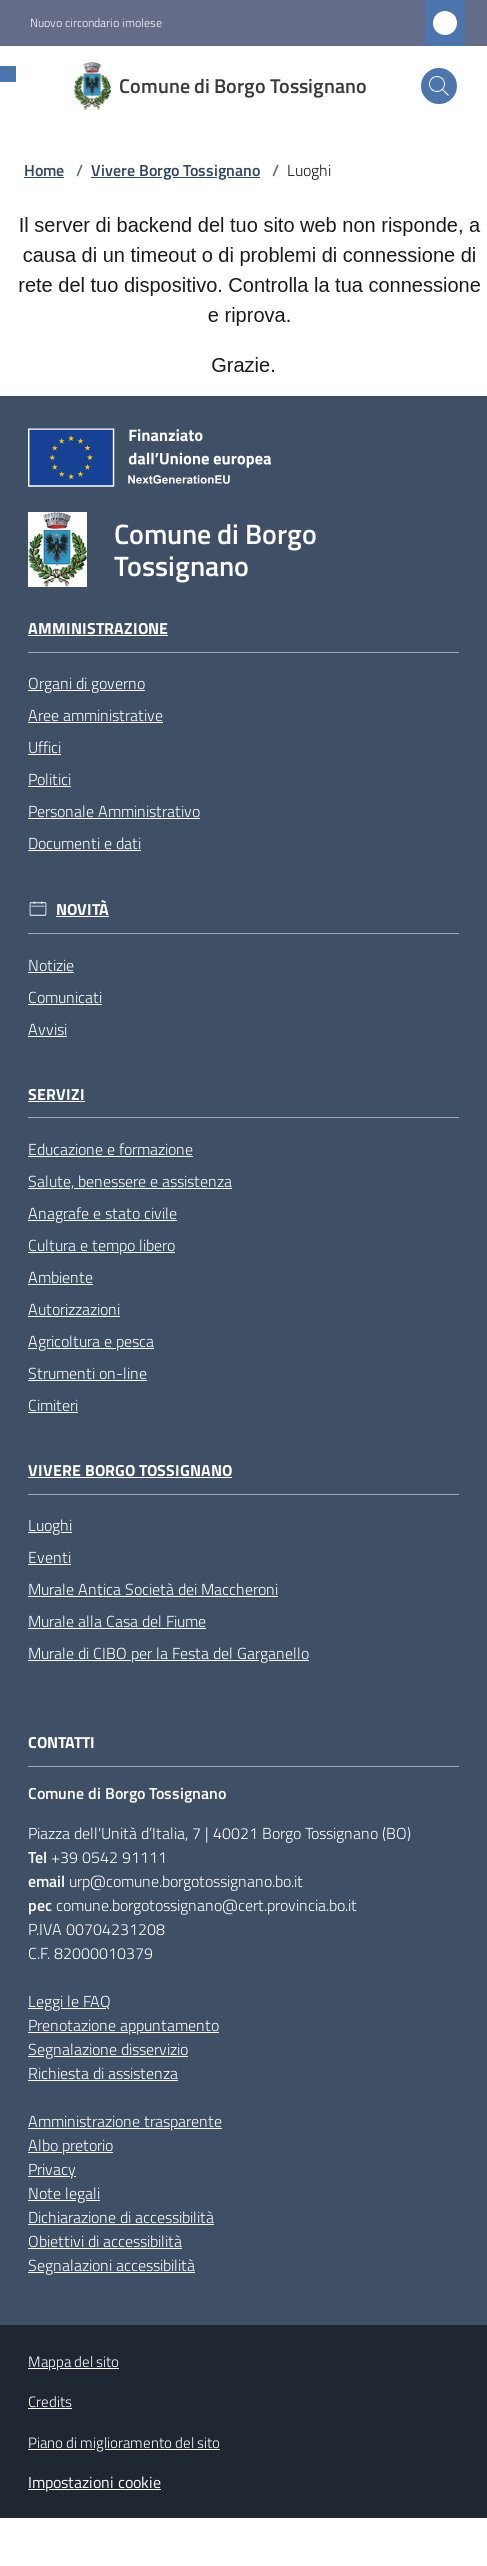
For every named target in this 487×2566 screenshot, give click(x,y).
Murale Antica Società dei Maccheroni (153, 1589)
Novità (82, 909)
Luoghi (50, 1525)
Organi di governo (86, 683)
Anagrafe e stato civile (102, 1213)
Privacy (52, 2169)
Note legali (64, 2193)
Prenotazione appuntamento (123, 2025)
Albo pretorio (70, 2145)
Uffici (44, 747)
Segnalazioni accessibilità (111, 2265)
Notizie (51, 965)
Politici (49, 779)
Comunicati (65, 997)
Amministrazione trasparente (125, 2121)
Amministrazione (98, 628)
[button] (439, 86)
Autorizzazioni (74, 1309)
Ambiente (60, 1277)
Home (44, 170)
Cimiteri (53, 1405)
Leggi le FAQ (69, 2001)
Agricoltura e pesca (91, 1341)
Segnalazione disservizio (108, 2049)
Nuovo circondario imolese (96, 23)
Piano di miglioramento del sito (124, 2442)
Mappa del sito (73, 2361)
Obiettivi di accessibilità (105, 2241)
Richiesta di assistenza (103, 2073)
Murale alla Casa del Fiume (117, 1621)
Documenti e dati (84, 843)
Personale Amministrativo (114, 811)
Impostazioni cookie (94, 2482)
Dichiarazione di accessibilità (121, 2217)
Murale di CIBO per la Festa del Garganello (168, 1653)
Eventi (49, 1557)
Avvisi (47, 1029)
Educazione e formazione (110, 1149)
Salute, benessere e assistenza (130, 1181)
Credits (50, 2401)
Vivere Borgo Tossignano (175, 170)
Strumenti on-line (87, 1373)
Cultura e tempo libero (101, 1245)
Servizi (56, 1094)
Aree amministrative (95, 715)
